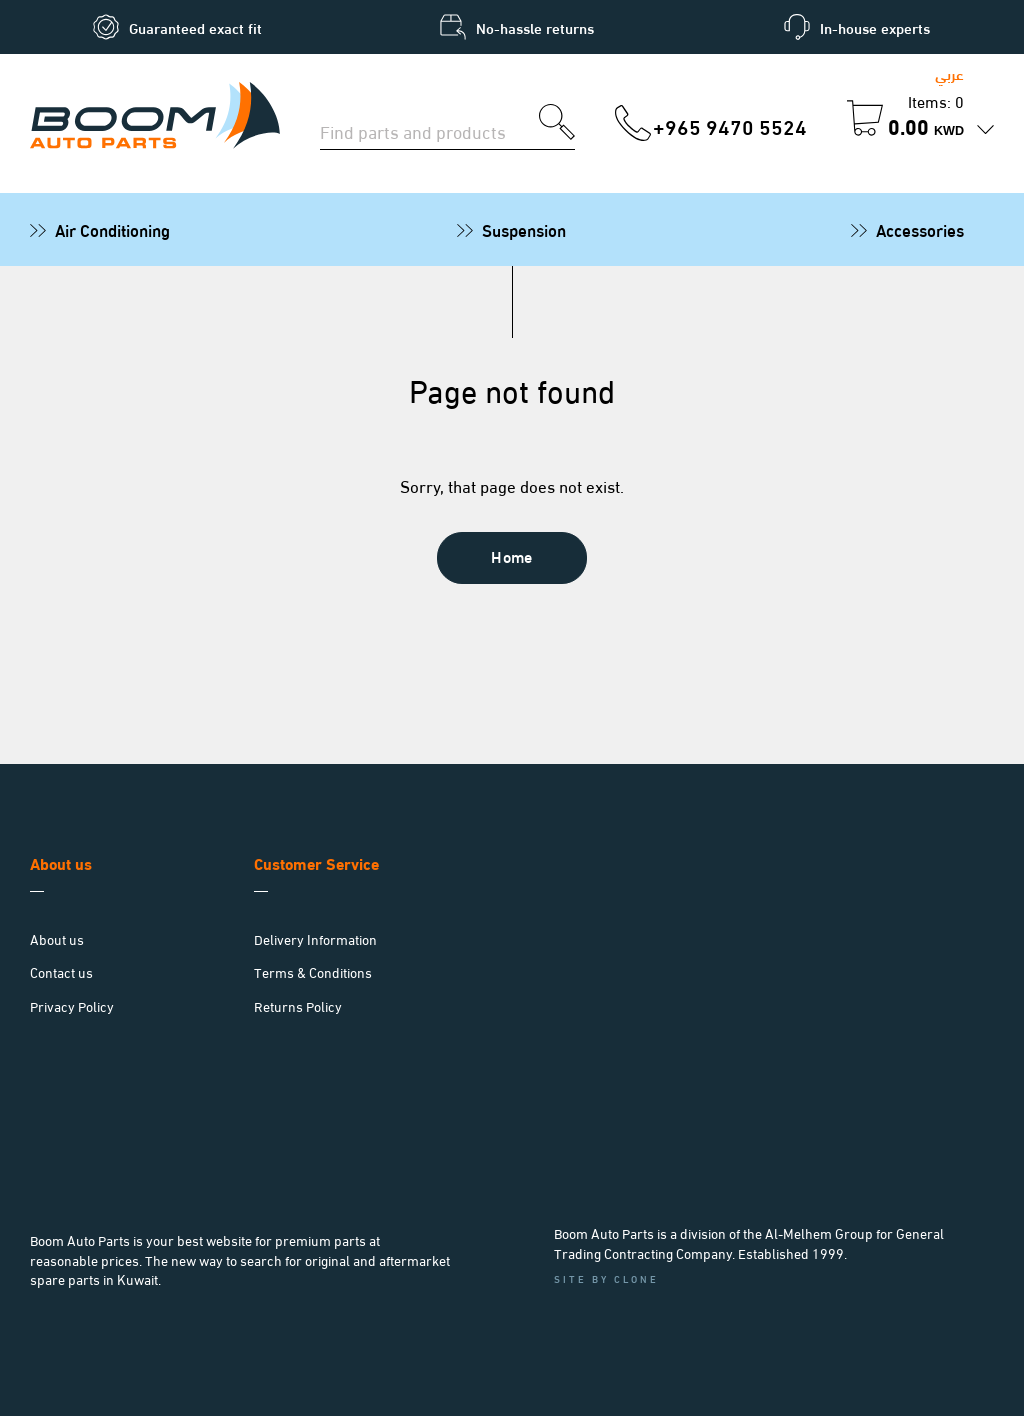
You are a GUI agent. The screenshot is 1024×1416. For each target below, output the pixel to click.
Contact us (61, 971)
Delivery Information (315, 938)
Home (512, 555)
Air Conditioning (112, 229)
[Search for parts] (429, 129)
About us (57, 938)
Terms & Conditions (313, 971)
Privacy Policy (72, 1005)
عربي (949, 73)
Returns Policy (298, 1005)
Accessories (920, 229)
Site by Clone (606, 1278)
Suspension (524, 229)
